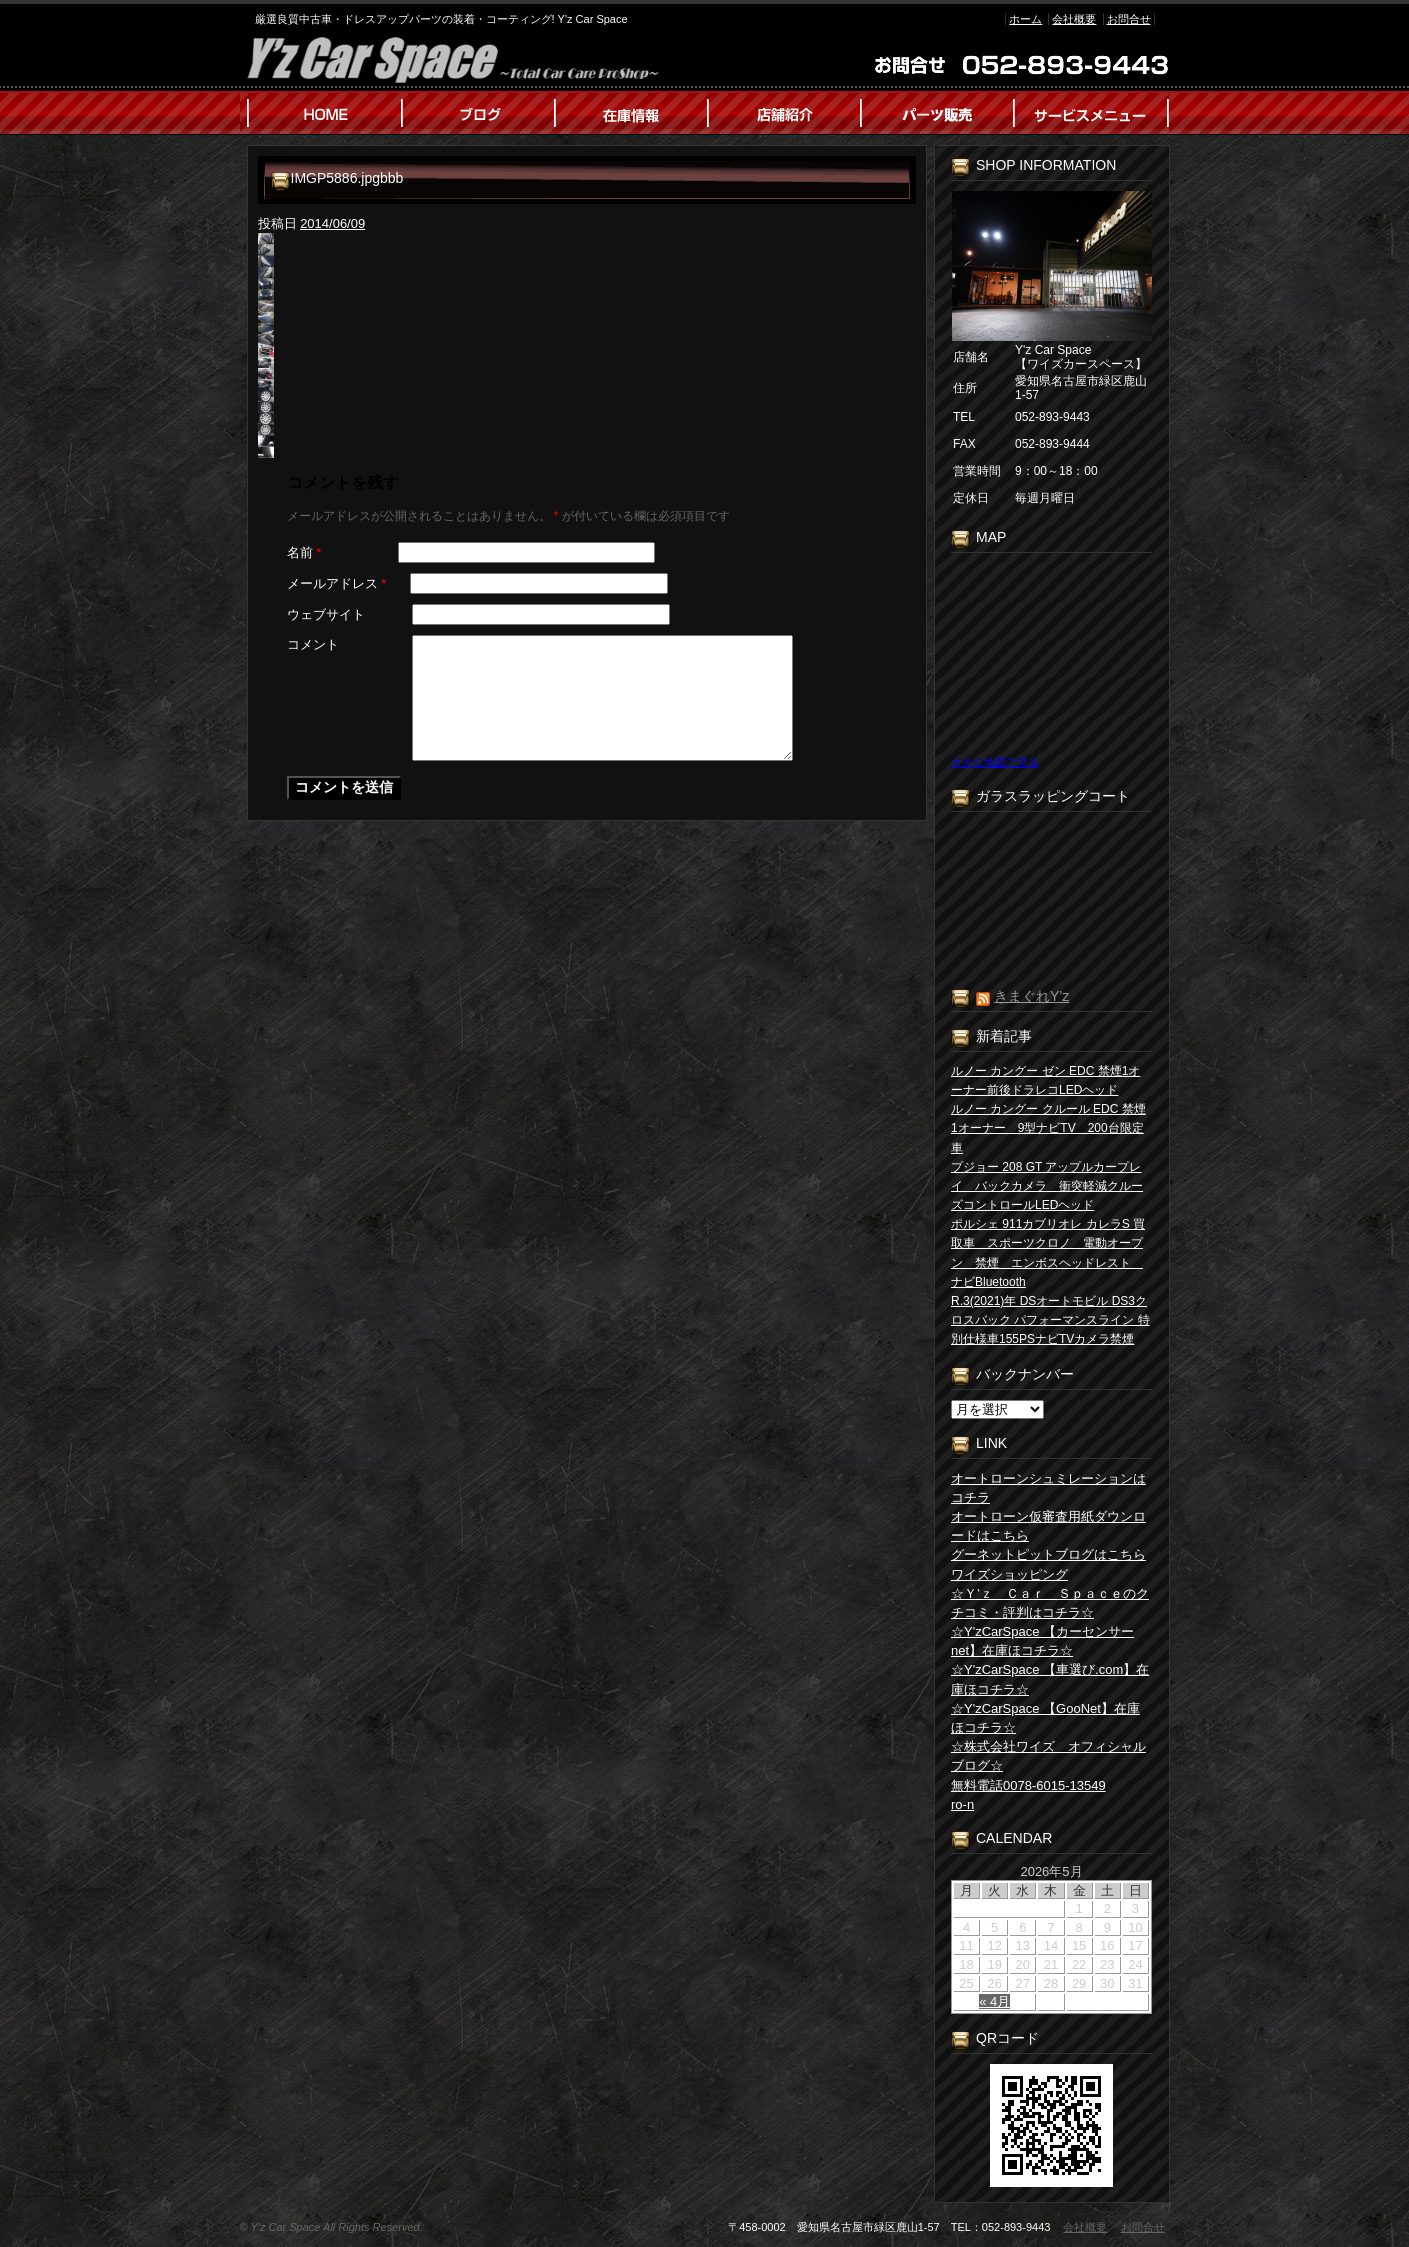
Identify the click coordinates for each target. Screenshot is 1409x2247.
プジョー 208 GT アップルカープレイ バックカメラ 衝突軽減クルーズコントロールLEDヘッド (1047, 1186)
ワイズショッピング (1009, 1574)
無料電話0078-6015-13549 (1028, 1785)
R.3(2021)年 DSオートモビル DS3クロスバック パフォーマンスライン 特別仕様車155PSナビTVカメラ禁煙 (1050, 1320)
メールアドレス (337, 583)
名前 (304, 552)
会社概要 (1074, 19)
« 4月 (994, 2001)
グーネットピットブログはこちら (1048, 1554)
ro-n (962, 1804)
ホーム (1025, 19)
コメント (313, 644)
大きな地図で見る (995, 762)
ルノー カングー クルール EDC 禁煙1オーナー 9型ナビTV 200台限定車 (1048, 1128)
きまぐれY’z (1031, 996)
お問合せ (1129, 19)
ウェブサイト (326, 614)
